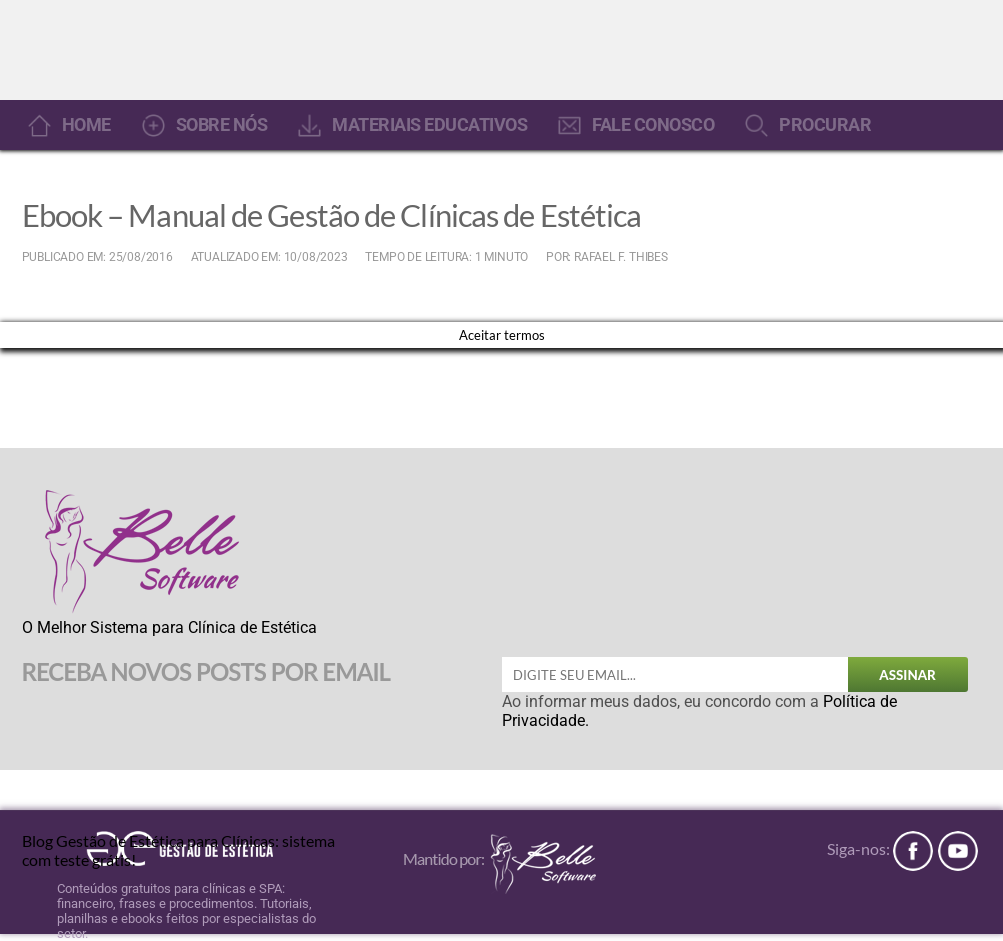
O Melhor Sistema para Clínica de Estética (169, 627)
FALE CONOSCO (653, 125)
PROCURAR (825, 125)
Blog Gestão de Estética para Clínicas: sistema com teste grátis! (178, 848)
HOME (86, 125)
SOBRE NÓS (222, 125)
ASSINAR (907, 675)
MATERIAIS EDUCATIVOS (429, 125)
